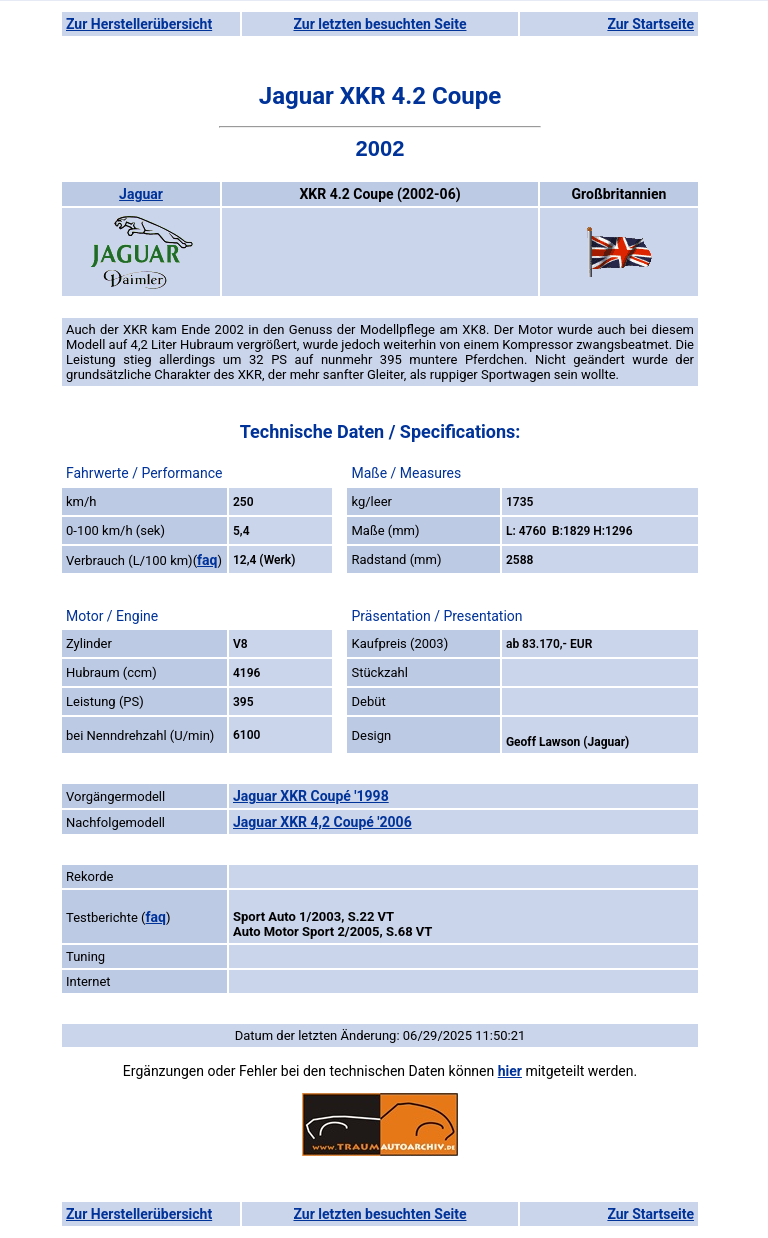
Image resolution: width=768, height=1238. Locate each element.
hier (510, 1071)
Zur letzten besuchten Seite (380, 24)
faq (207, 560)
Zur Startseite (650, 24)
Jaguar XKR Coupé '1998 (311, 796)
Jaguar (141, 194)
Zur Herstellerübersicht (139, 24)
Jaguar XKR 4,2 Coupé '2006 (322, 822)
